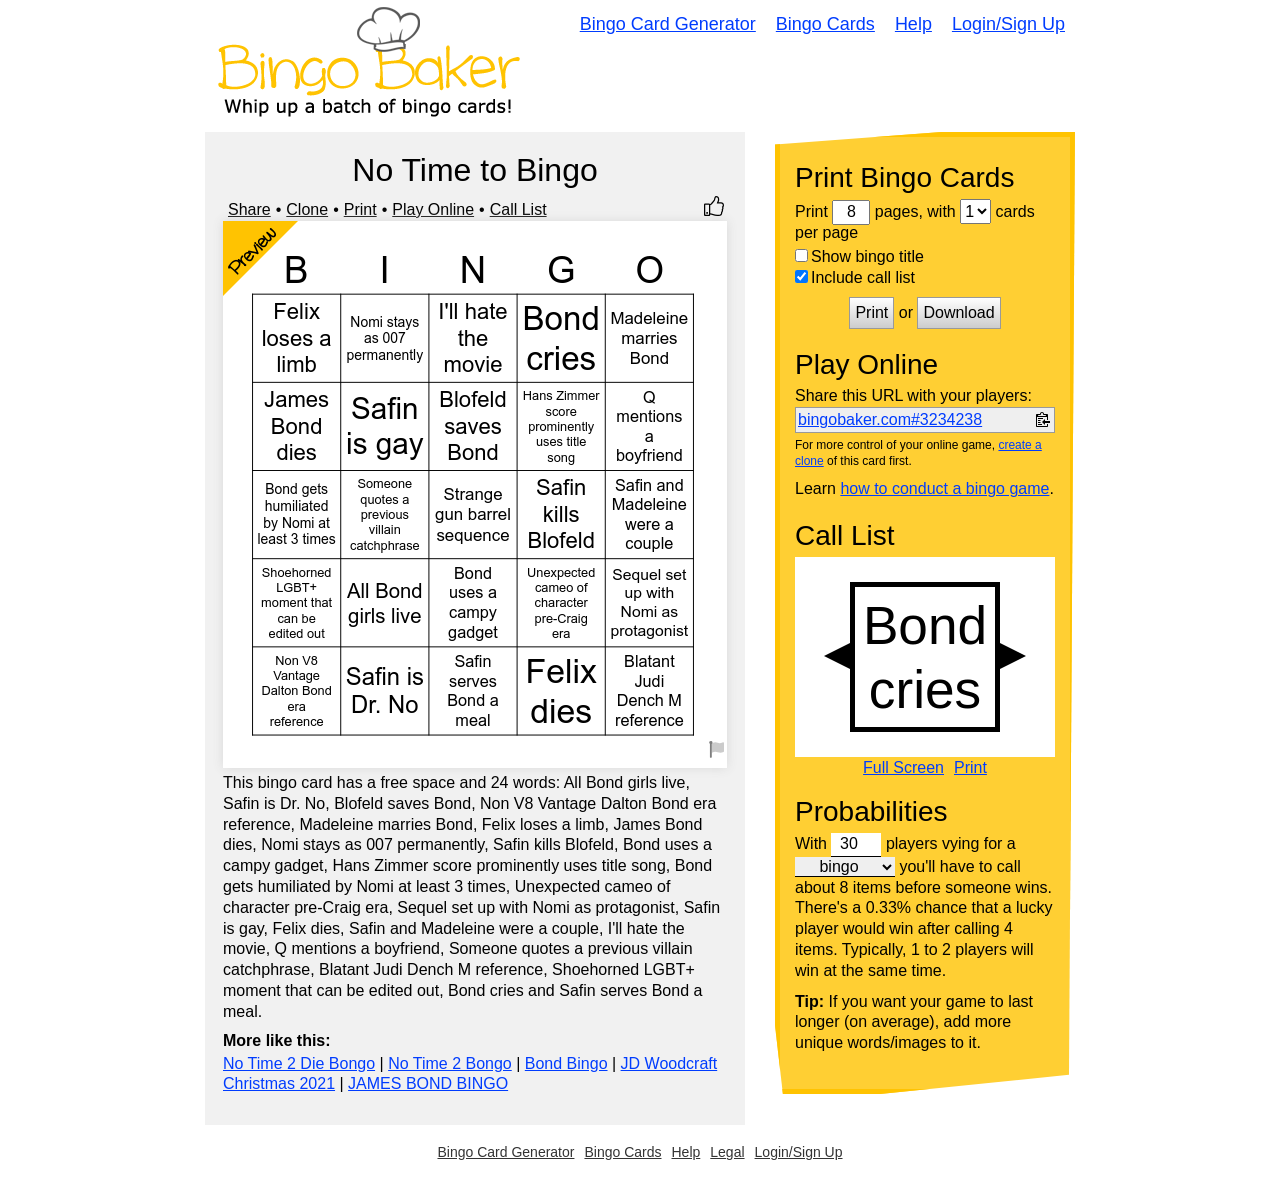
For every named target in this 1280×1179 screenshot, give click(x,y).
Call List (518, 209)
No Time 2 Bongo (450, 1063)
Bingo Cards (825, 24)
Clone (307, 209)
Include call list (855, 277)
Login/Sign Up (1008, 24)
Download (958, 312)
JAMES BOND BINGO (428, 1083)
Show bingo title (859, 256)
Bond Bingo (566, 1063)
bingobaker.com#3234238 (890, 419)
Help (913, 24)
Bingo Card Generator (668, 24)
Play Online (433, 209)
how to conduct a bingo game (944, 488)
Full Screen (903, 768)
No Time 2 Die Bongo (299, 1063)
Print (360, 209)
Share (249, 209)
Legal (727, 1152)
